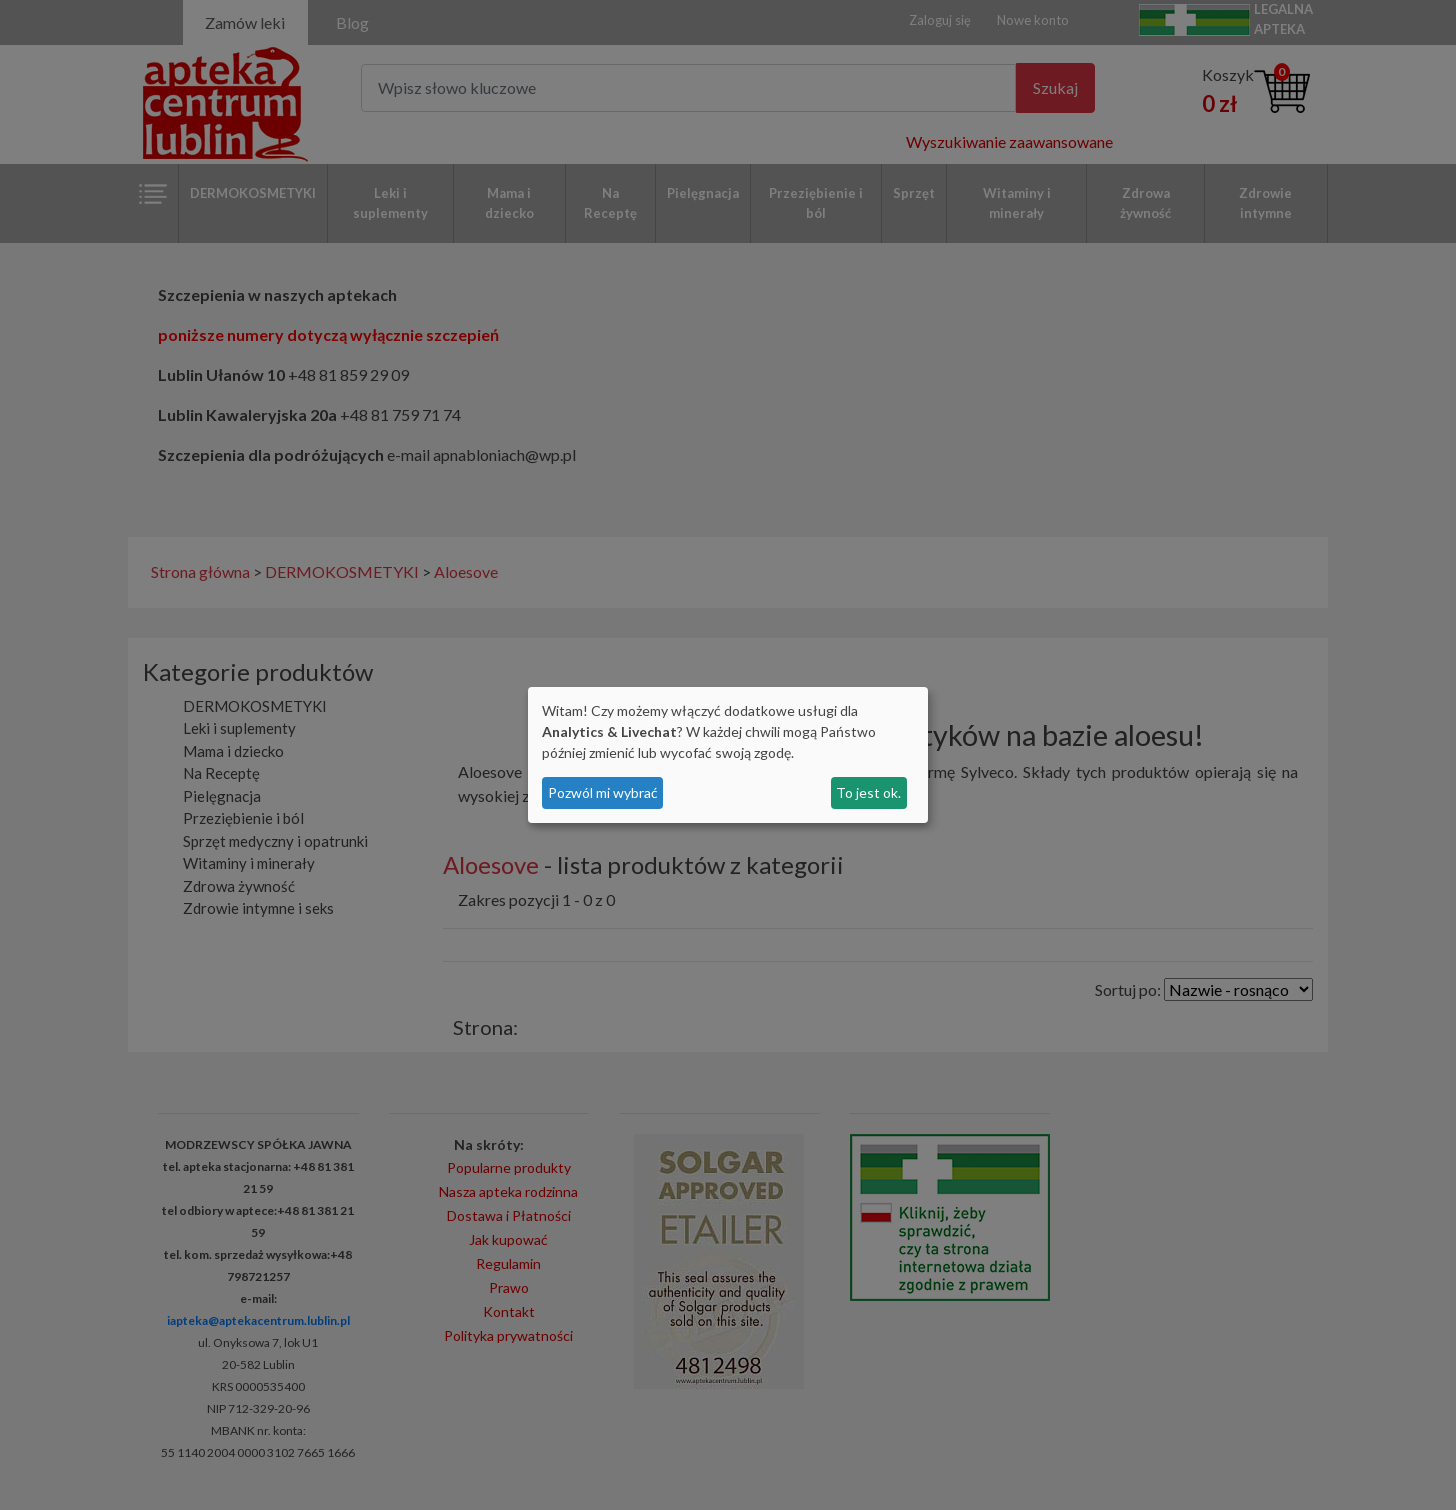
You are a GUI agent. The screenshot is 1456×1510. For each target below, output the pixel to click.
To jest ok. (868, 792)
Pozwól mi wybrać (603, 792)
